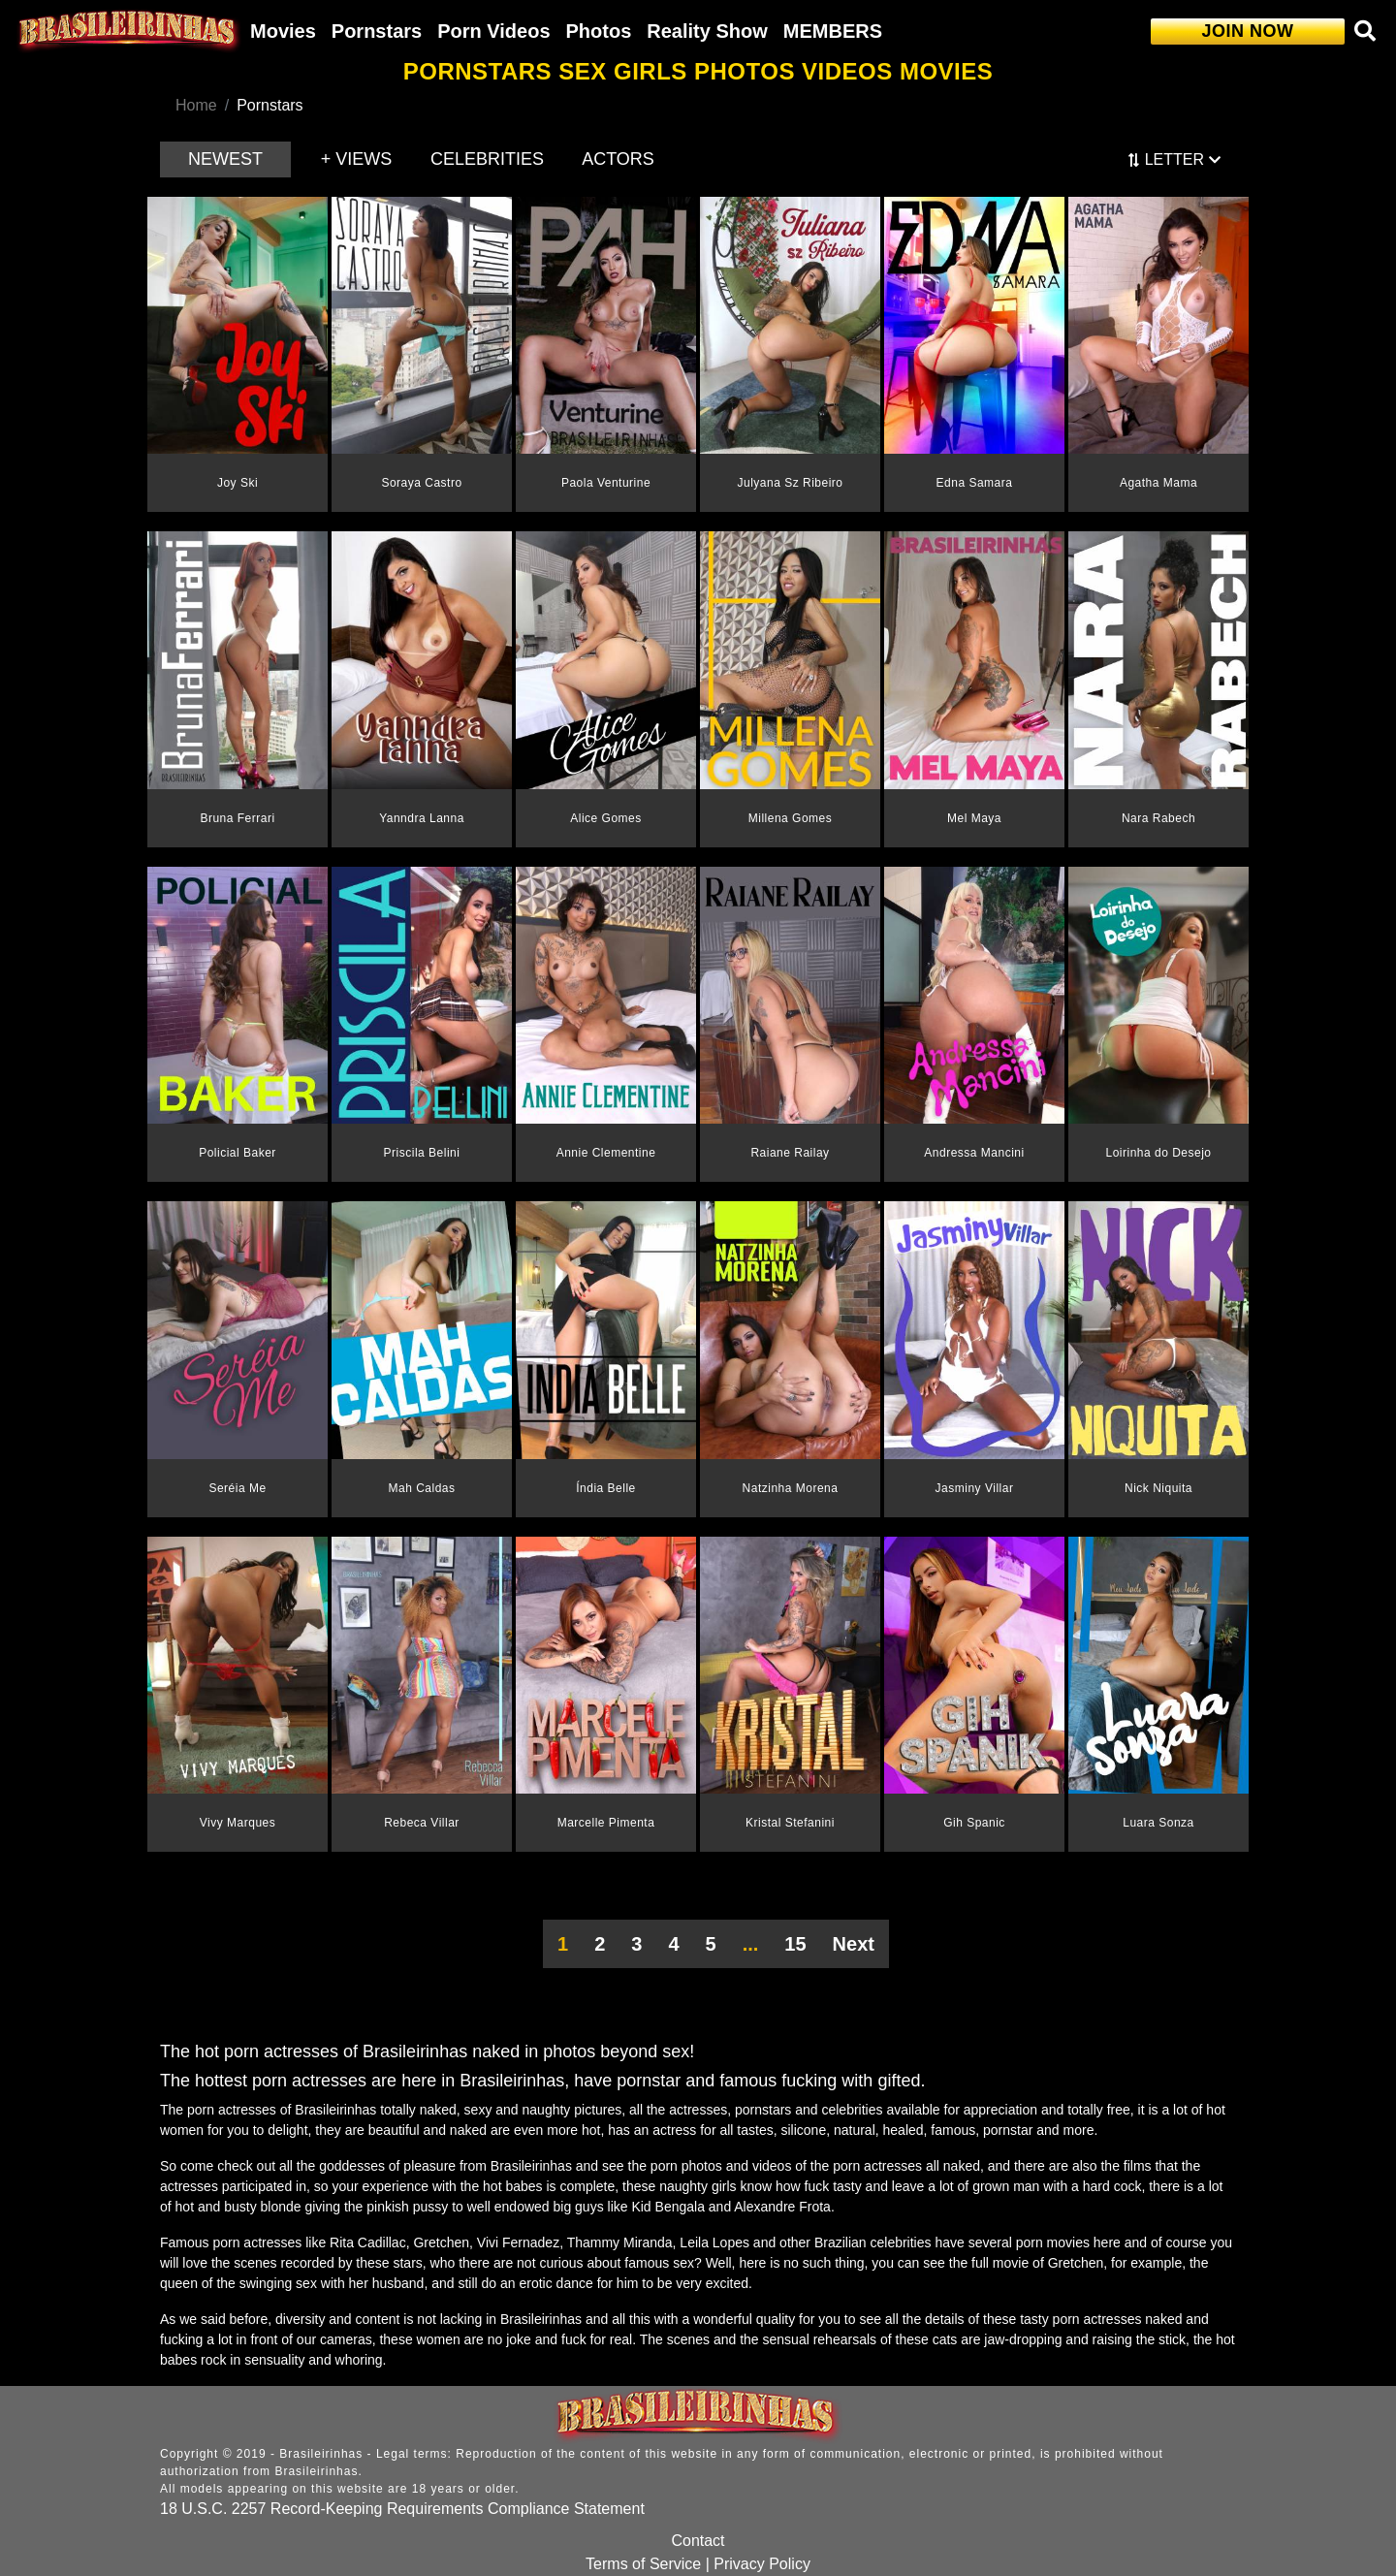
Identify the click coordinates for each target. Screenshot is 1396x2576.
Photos (599, 31)
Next (853, 1944)
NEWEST (225, 159)
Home (196, 105)
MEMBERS (832, 31)
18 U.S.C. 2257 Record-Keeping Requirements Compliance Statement (402, 2508)
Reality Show (707, 31)
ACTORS (618, 159)
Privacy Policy (762, 2564)
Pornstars (377, 31)
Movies (283, 31)
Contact (697, 2540)
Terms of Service (643, 2564)
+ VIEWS (357, 159)
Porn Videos (493, 31)
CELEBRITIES (487, 159)
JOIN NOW (1247, 31)
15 (795, 1944)
